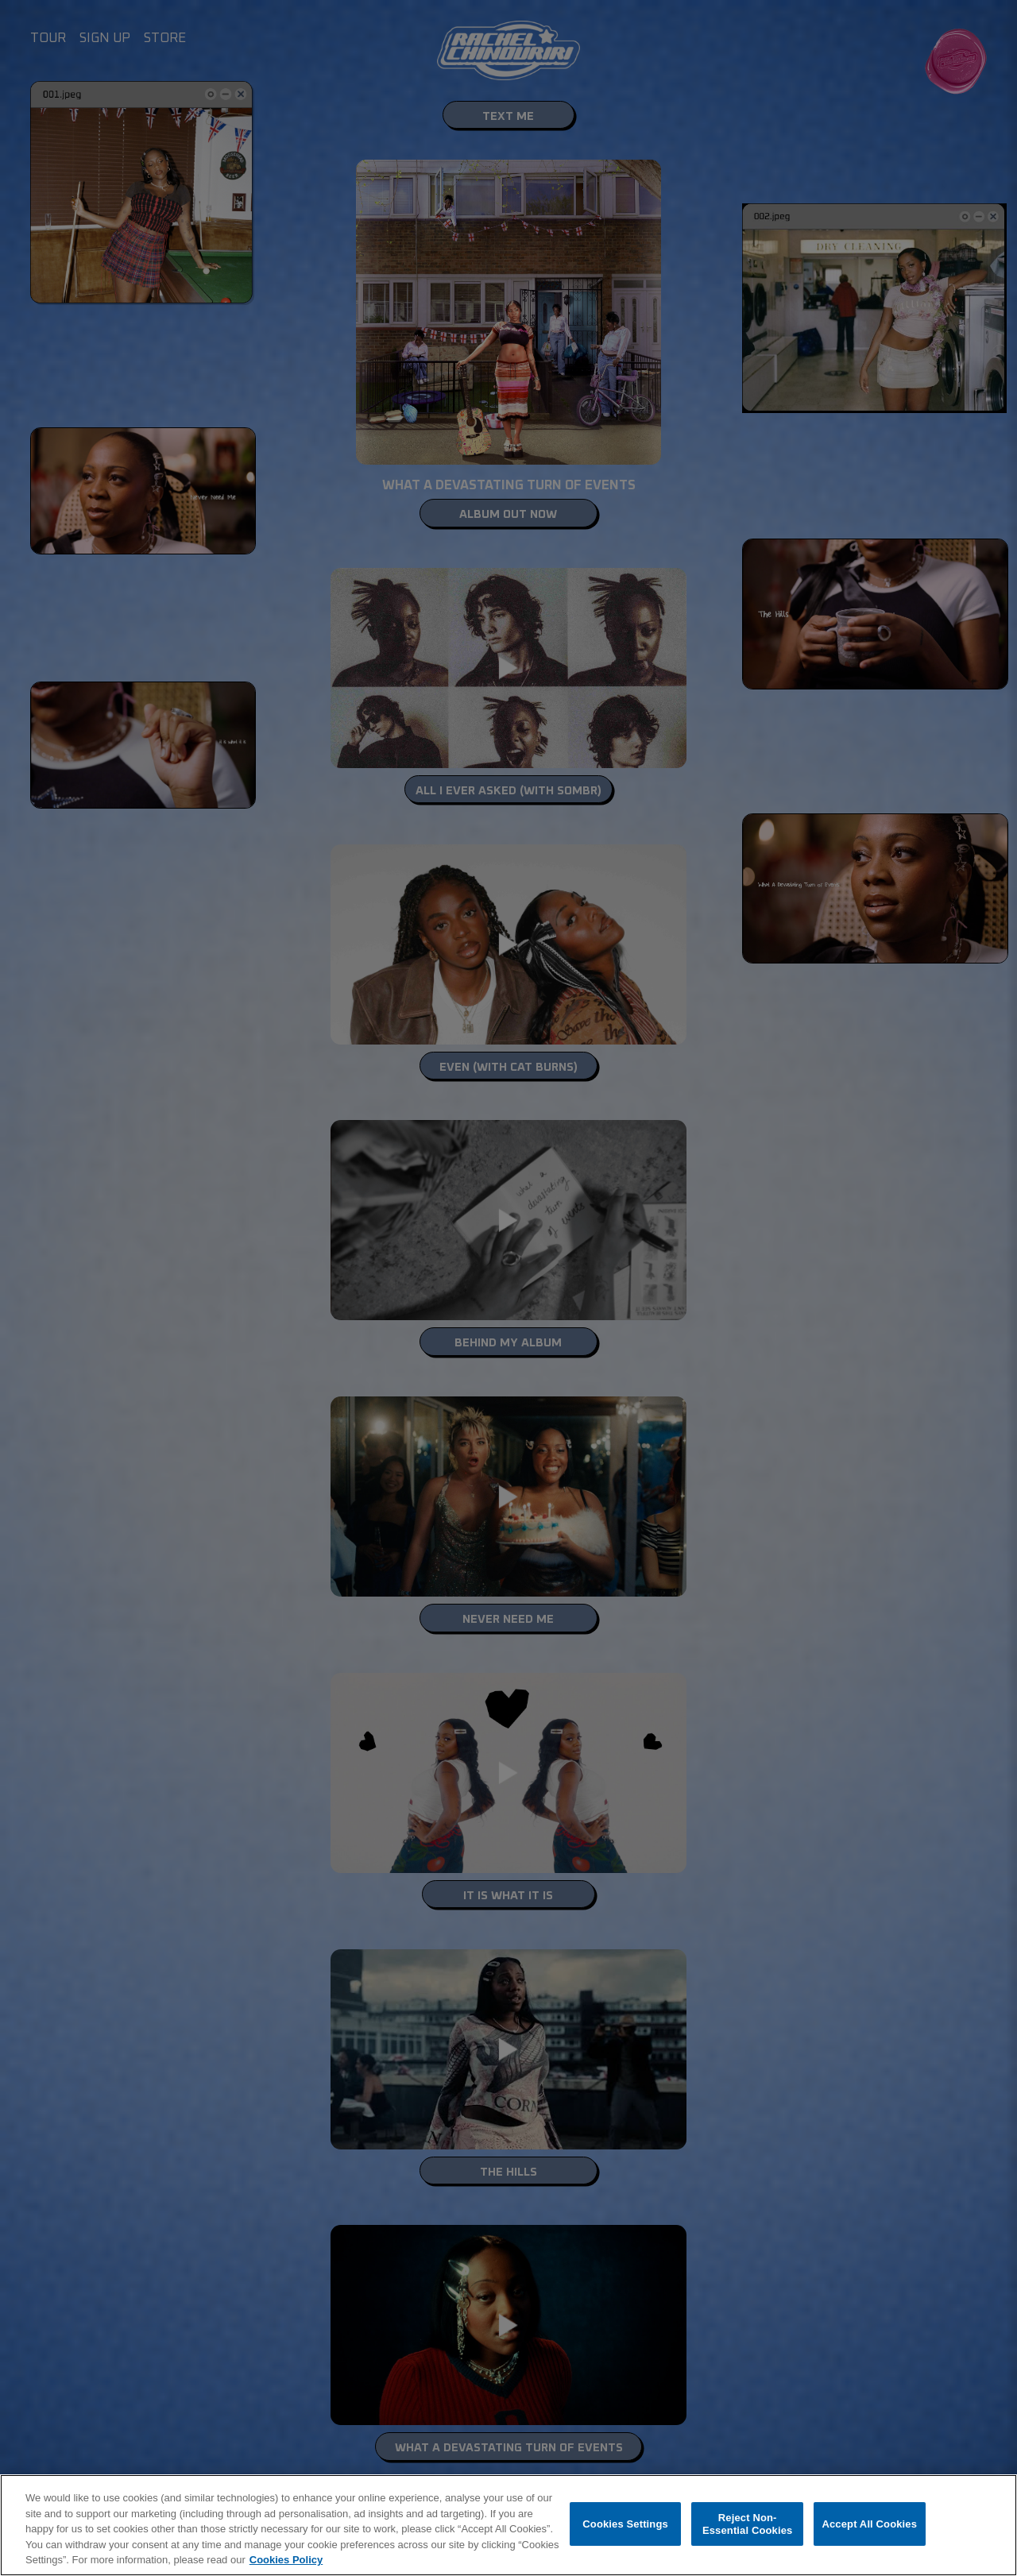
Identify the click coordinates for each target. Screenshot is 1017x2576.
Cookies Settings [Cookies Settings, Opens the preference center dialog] (625, 2524)
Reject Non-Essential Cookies (747, 2524)
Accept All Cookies (869, 2524)
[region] (508, 2525)
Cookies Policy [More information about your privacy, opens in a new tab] (286, 2560)
